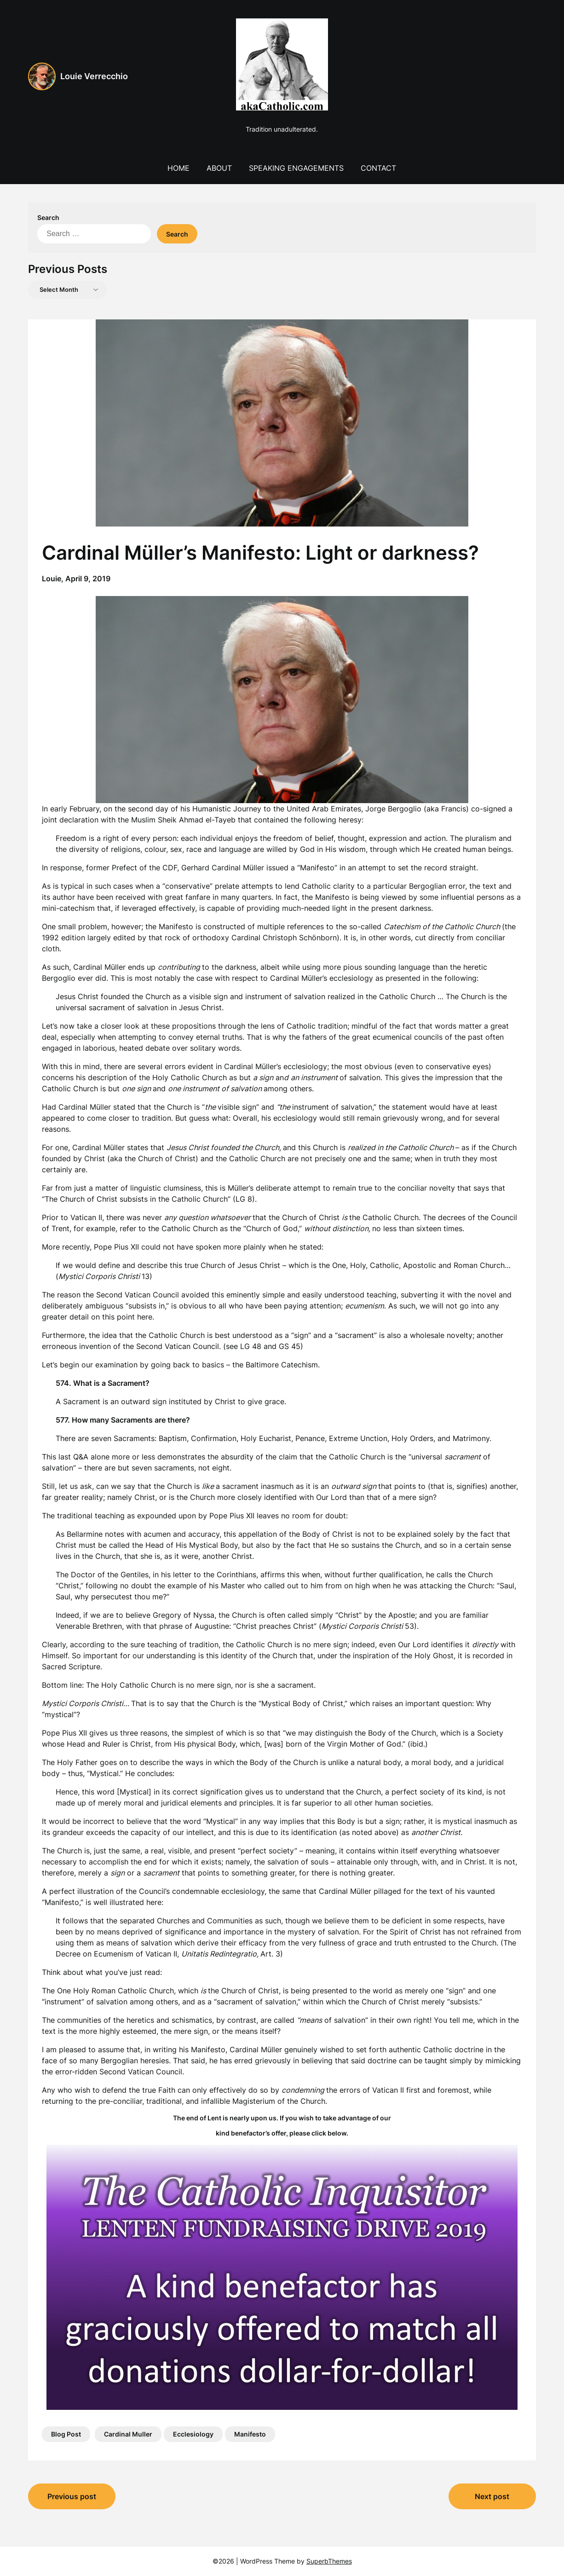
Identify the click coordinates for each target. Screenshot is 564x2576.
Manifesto (250, 2434)
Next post (492, 2496)
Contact (378, 168)
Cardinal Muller (128, 2434)
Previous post (71, 2496)
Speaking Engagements (296, 168)
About (219, 168)
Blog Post (66, 2434)
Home (178, 168)
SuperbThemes (329, 2561)
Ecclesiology (193, 2434)
